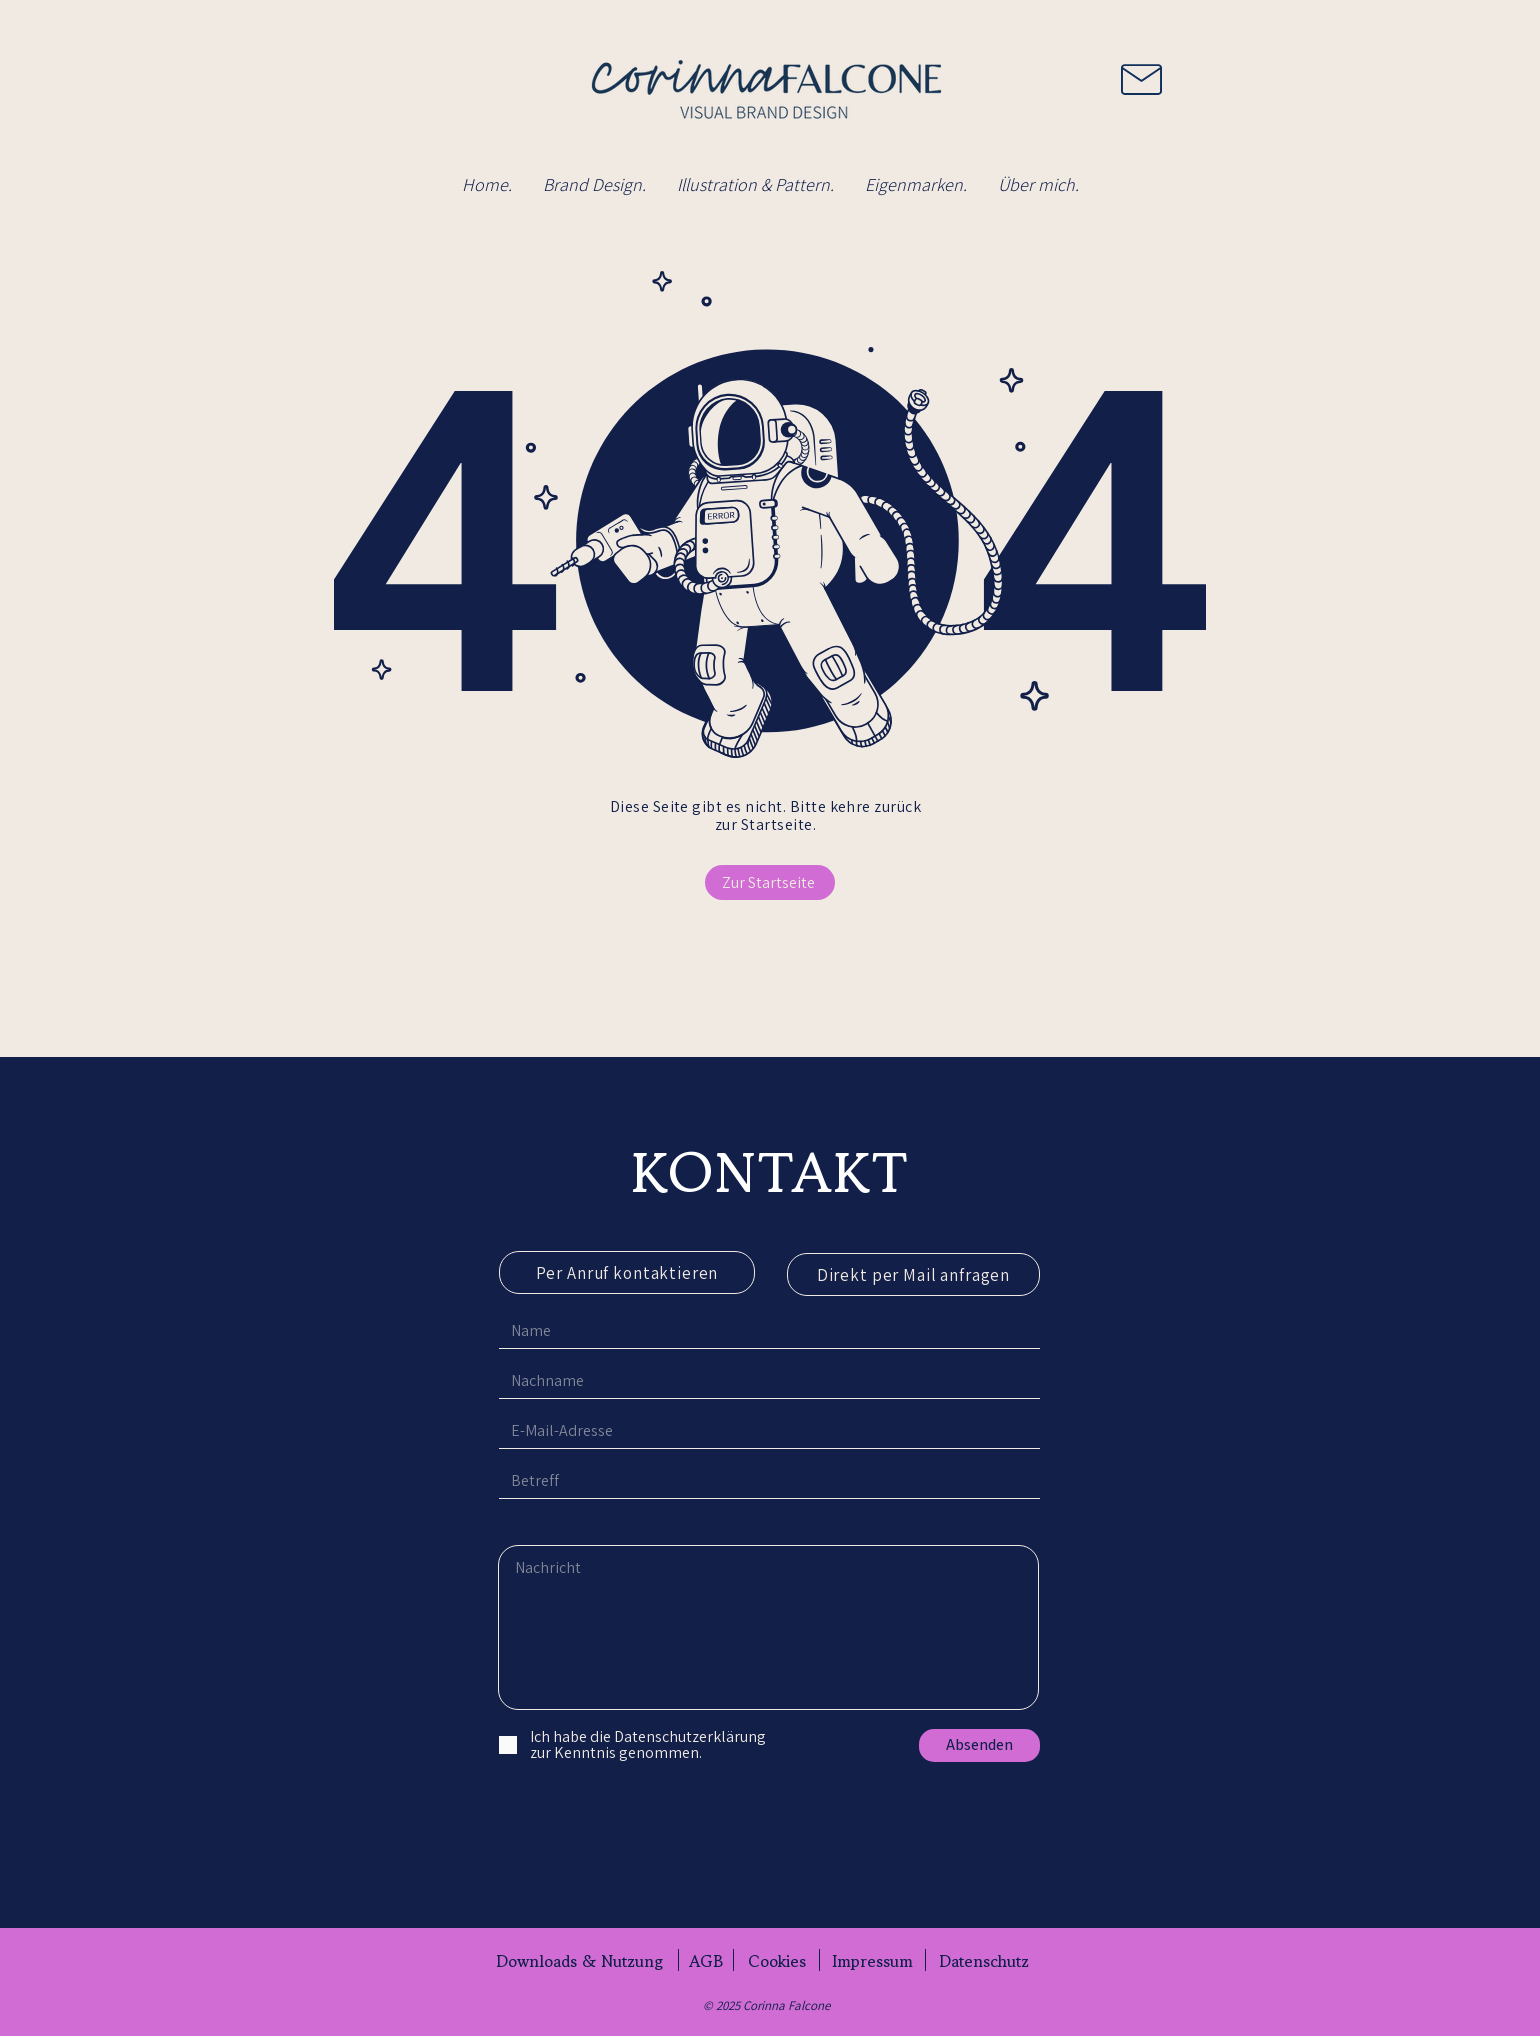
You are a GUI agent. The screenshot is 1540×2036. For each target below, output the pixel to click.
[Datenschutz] (983, 1961)
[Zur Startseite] (770, 882)
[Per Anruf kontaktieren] (627, 1272)
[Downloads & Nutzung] (579, 1961)
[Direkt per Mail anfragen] (913, 1274)
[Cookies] (777, 1961)
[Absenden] (979, 1745)
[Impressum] (872, 1961)
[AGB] (706, 1961)
